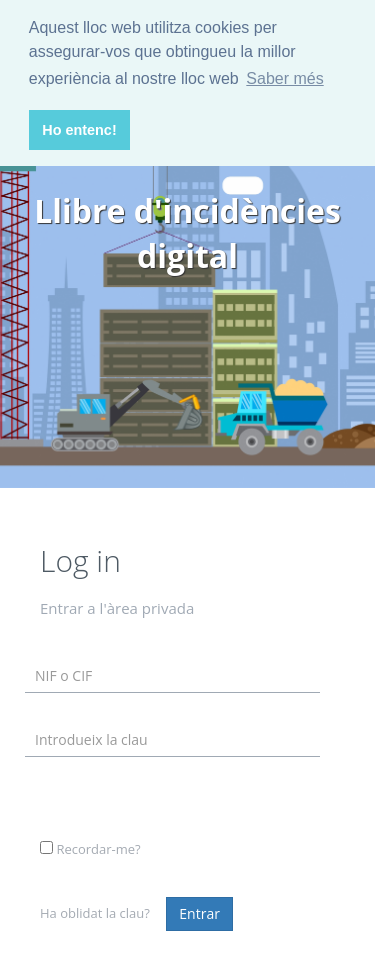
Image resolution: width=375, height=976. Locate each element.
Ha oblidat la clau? (95, 913)
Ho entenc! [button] (79, 130)
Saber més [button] (284, 78)
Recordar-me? (98, 849)
